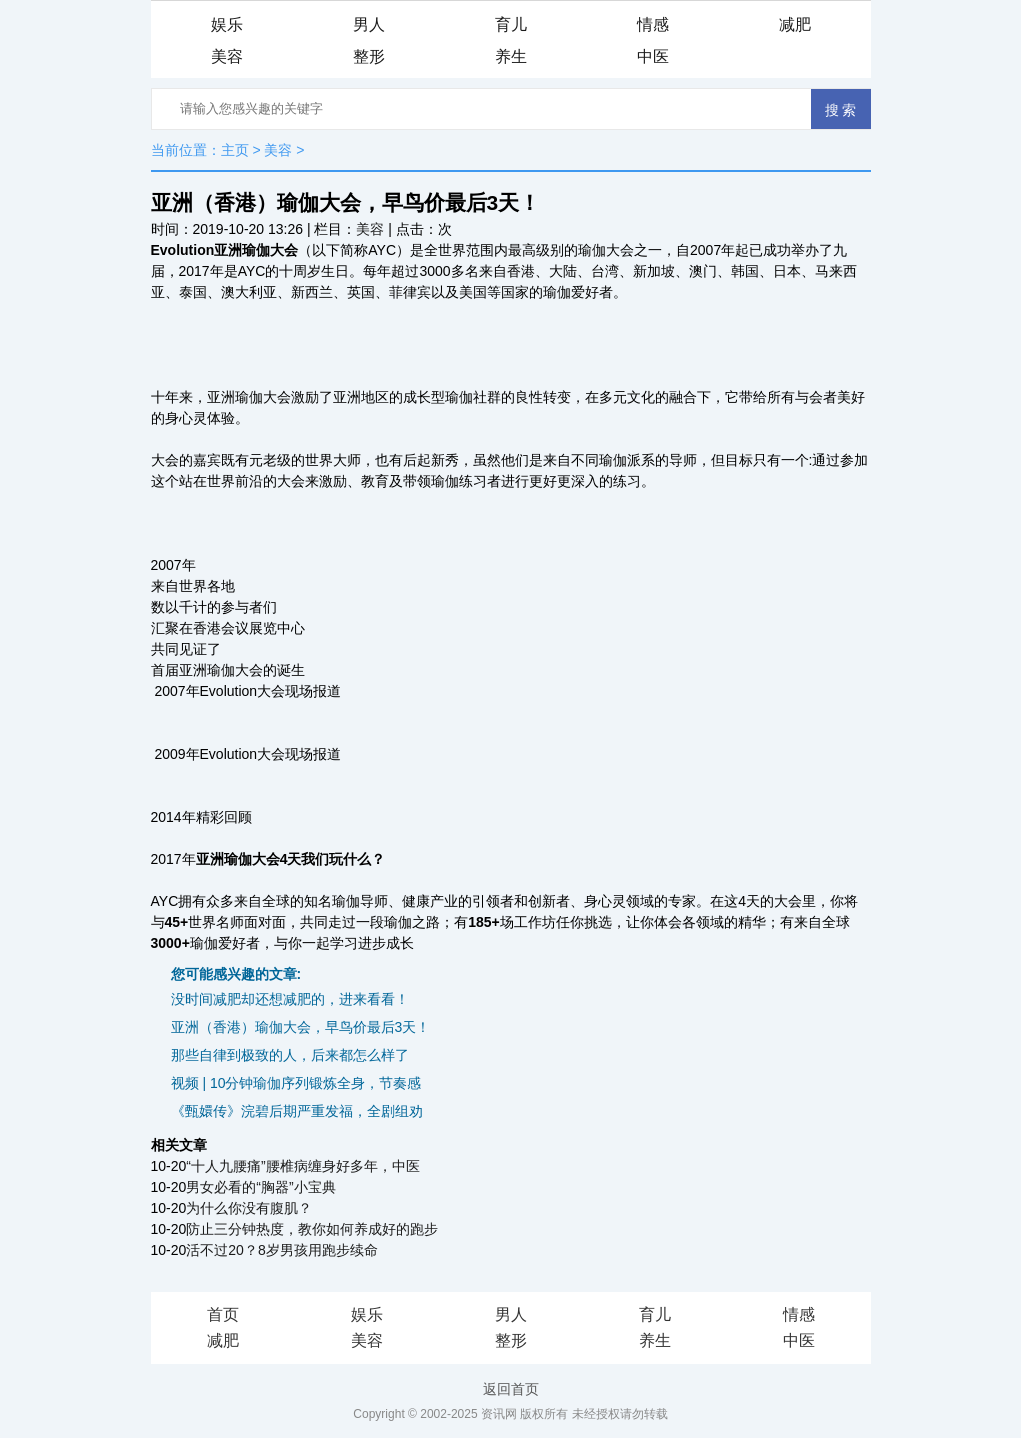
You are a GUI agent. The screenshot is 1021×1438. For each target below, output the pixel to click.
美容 (227, 56)
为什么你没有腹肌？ (249, 1208)
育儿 (511, 24)
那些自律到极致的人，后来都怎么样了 (290, 1055)
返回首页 (511, 1389)
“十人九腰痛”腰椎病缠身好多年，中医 (302, 1166)
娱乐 (227, 24)
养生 (511, 56)
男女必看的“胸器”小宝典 (260, 1187)
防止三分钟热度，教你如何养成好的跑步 (312, 1229)
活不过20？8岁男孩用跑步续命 (281, 1250)
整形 (369, 56)
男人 (369, 24)
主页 (235, 150)
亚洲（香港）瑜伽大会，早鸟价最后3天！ (301, 1027)
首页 (223, 1314)
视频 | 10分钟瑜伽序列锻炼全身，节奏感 (296, 1083)
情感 (653, 24)
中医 (653, 56)
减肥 (795, 24)
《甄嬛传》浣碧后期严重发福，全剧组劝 (297, 1111)
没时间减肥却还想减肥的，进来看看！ (290, 999)
